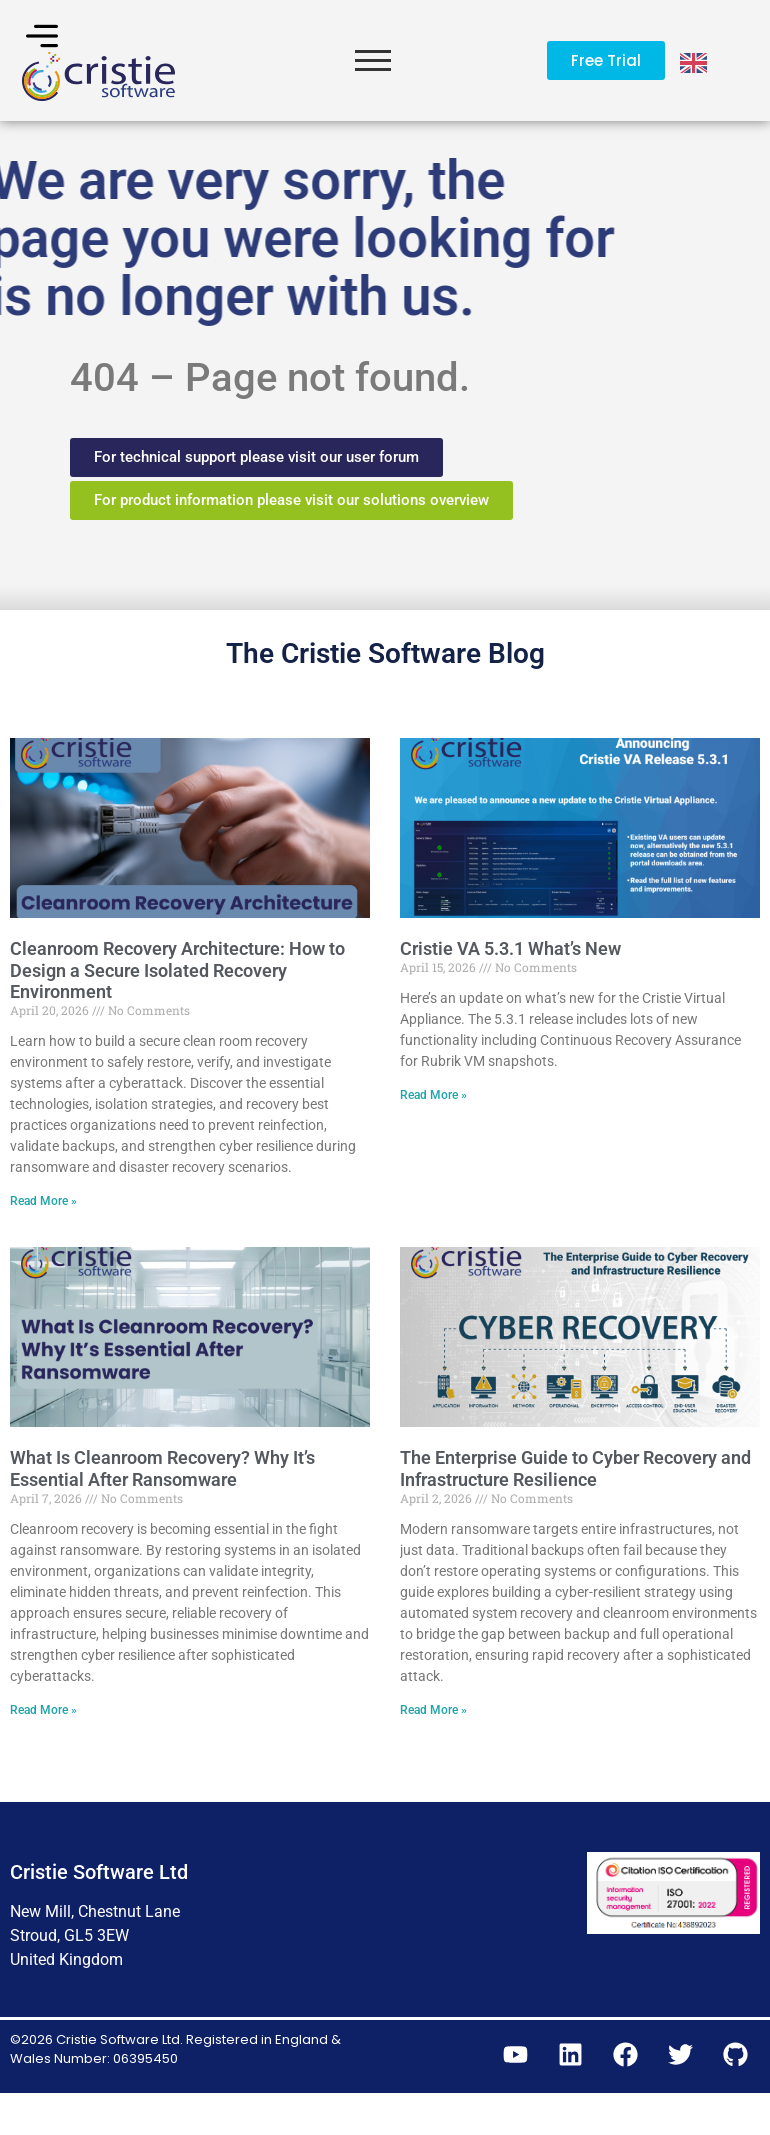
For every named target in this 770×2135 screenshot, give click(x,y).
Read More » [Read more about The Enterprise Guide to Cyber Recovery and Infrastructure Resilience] (433, 1750)
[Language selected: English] (695, 60)
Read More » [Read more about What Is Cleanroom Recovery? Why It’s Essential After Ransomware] (43, 1750)
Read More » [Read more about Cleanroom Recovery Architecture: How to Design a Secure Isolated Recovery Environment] (43, 1241)
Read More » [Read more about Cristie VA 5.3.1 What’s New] (433, 1135)
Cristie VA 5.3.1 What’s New (510, 987)
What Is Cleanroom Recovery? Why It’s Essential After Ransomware (162, 1508)
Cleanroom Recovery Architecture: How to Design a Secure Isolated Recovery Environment (177, 1009)
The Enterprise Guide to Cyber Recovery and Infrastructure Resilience (575, 1508)
